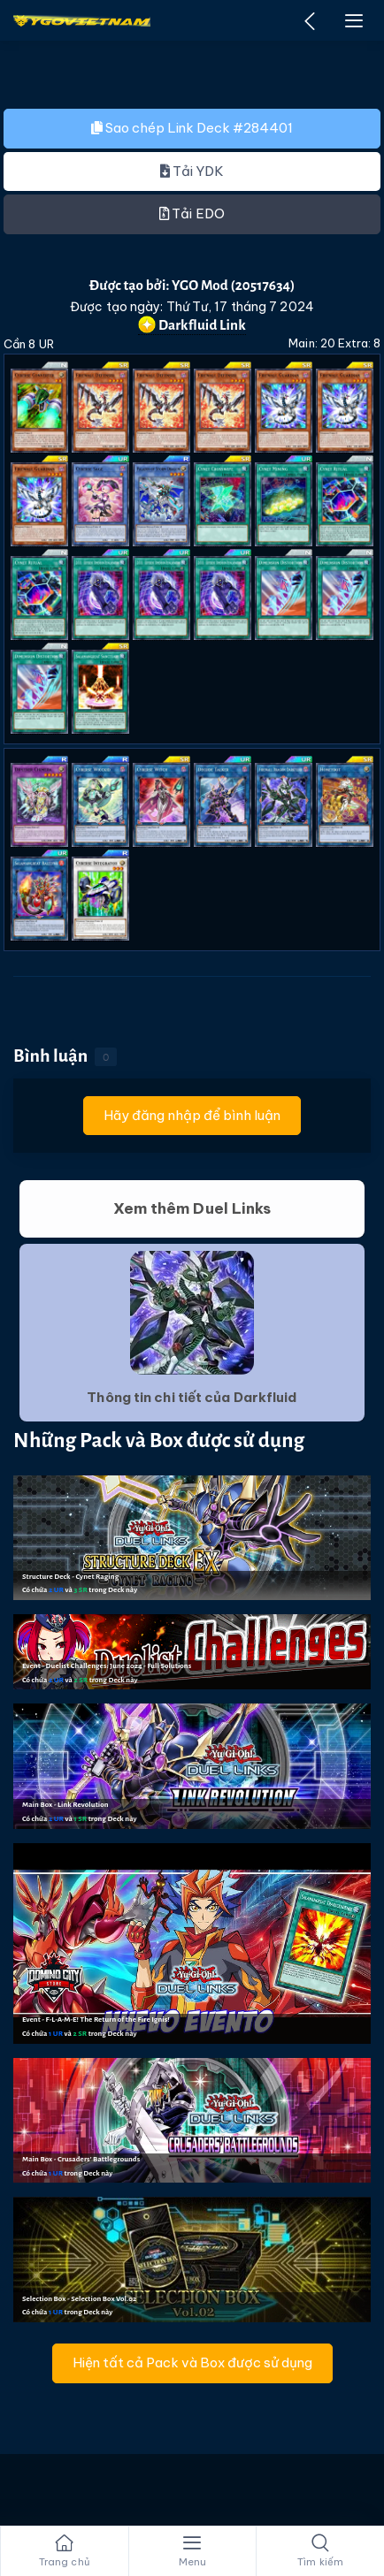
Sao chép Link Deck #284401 (192, 127)
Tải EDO (192, 213)
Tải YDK (192, 171)
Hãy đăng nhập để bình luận (192, 1115)
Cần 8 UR (29, 344)
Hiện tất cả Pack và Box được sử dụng (192, 2362)
